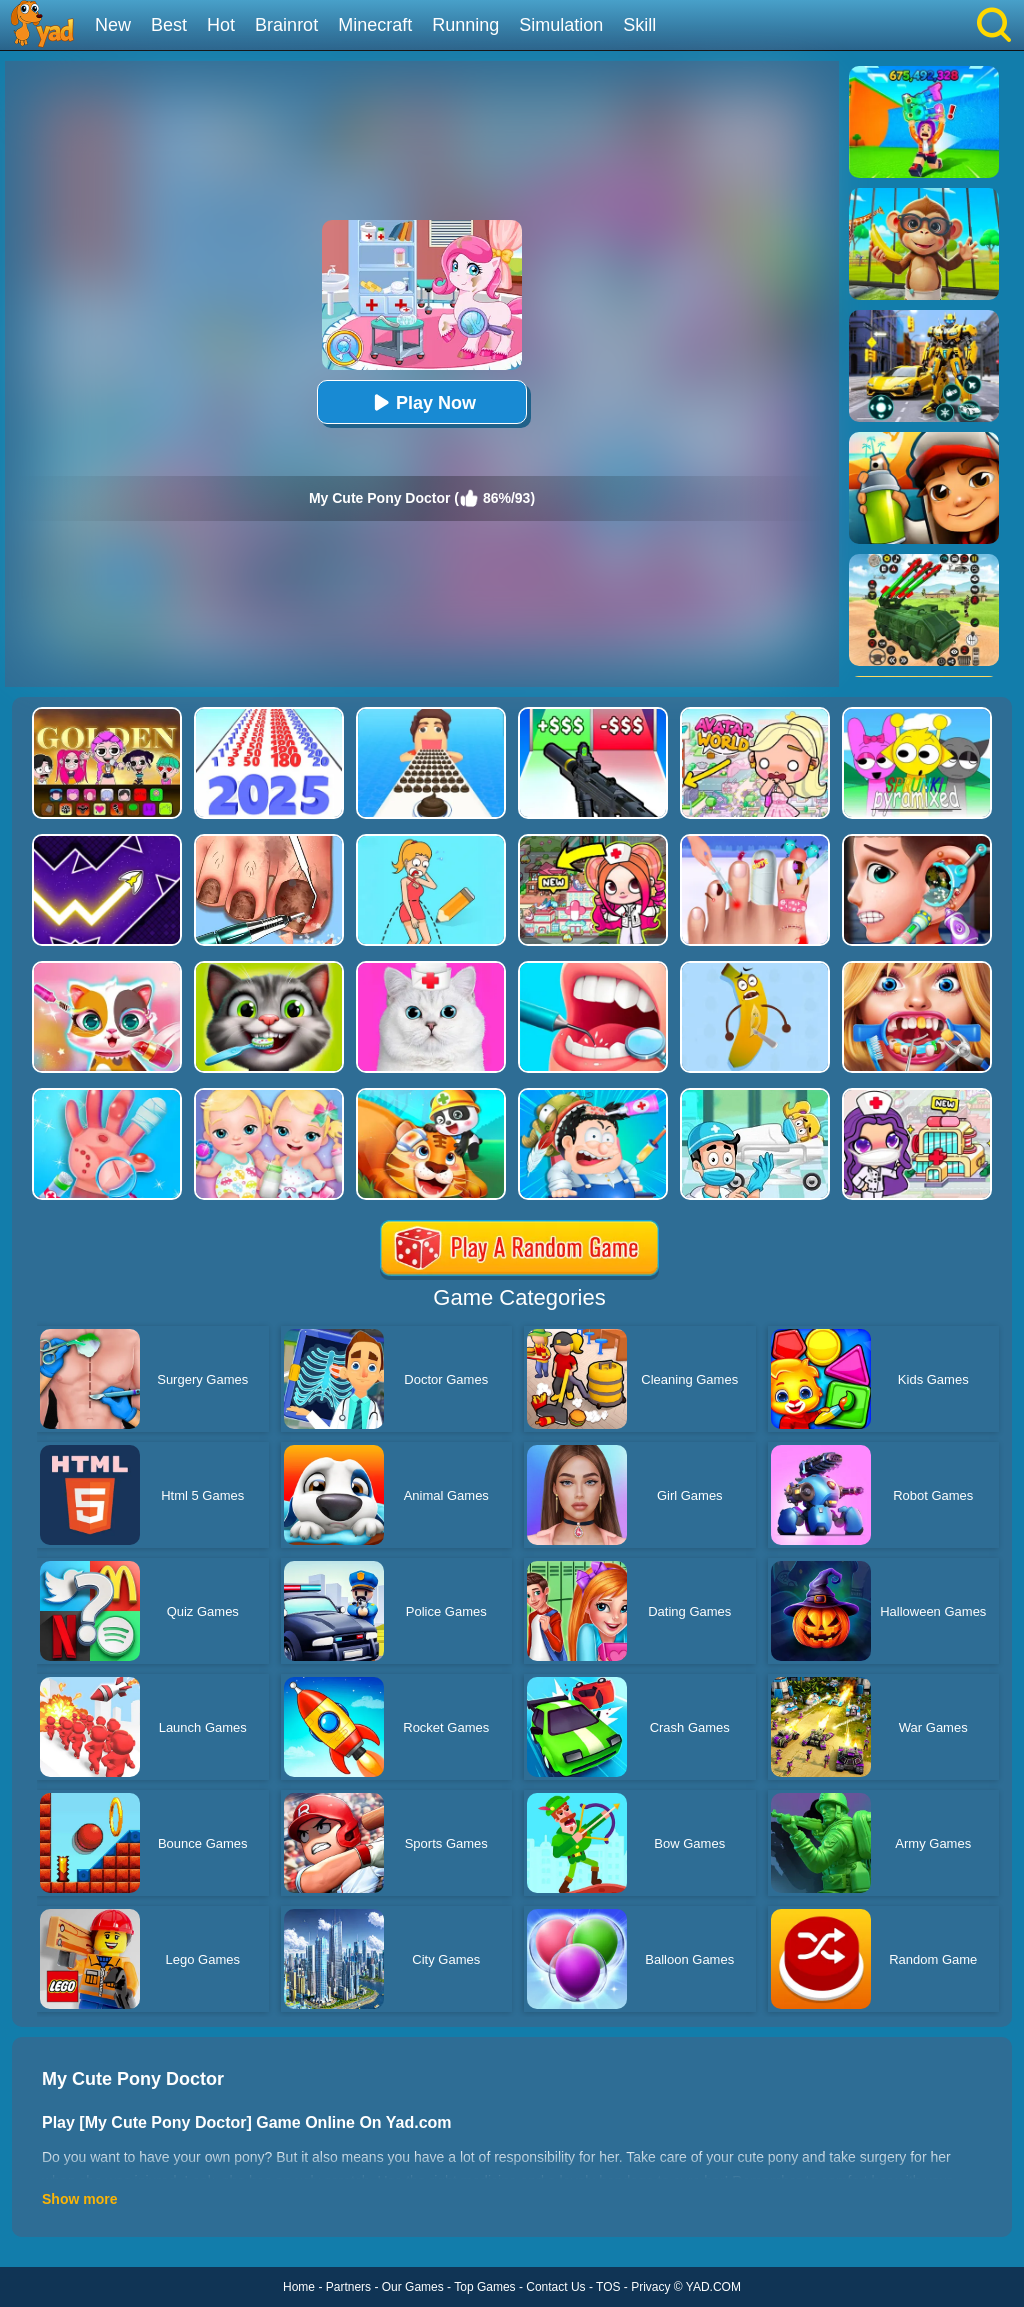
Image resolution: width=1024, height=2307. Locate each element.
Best (169, 25)
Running (465, 25)
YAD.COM (713, 2287)
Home (299, 2287)
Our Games (413, 2287)
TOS (608, 2287)
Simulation (561, 25)
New (113, 25)
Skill (639, 25)
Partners (348, 2287)
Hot (221, 25)
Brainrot (286, 25)
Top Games (484, 2287)
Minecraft (375, 25)
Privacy (650, 2287)
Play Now (422, 402)
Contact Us (555, 2287)
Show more (79, 2199)
